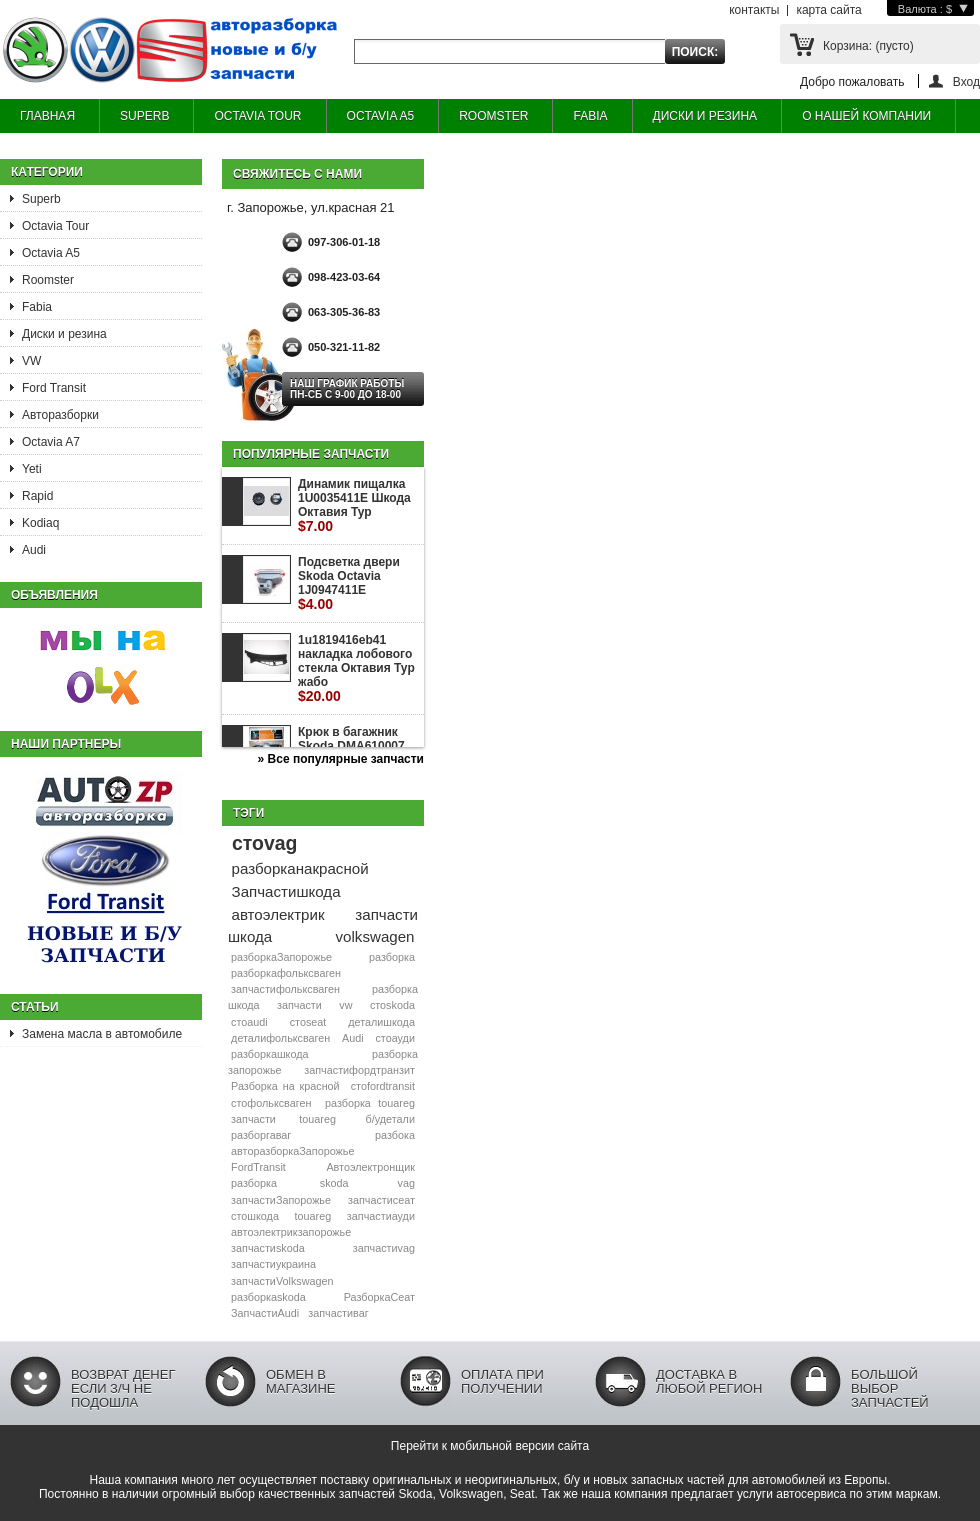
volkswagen (375, 936)
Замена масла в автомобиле (102, 1034)
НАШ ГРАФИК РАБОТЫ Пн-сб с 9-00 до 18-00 (347, 389)
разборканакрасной (300, 868)
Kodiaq (40, 523)
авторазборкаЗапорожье (292, 1151)
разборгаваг (261, 1135)
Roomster (48, 280)
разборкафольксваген (286, 973)
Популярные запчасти (311, 454)
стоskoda (392, 1005)
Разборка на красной (285, 1086)
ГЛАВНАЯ (47, 116)
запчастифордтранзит (359, 1070)
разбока (395, 1135)
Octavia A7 (51, 442)
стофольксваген (271, 1103)
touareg (313, 1216)
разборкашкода (269, 1054)
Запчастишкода (286, 891)
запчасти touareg (283, 1119)
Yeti (32, 469)
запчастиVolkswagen (282, 1281)
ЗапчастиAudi (265, 1313)
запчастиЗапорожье (281, 1200)
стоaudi (249, 1022)
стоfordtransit (383, 1086)
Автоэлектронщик (370, 1167)
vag (406, 1183)
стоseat (308, 1022)
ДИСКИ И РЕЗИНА (705, 116)
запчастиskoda (268, 1248)
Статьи (35, 1007)
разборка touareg (370, 1103)
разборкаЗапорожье (281, 957)
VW (31, 361)
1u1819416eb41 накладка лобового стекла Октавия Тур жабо (356, 668)
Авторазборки (60, 415)
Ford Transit (54, 388)
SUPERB (144, 116)
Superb (41, 199)
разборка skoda (289, 1183)
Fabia (37, 307)
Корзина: (868, 46)
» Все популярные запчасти (341, 759)
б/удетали (390, 1119)
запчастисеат (381, 1200)
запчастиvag (384, 1248)
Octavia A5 (51, 253)
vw (345, 1005)
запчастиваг (338, 1313)
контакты (754, 10)
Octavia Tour (55, 226)
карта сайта (828, 10)
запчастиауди (381, 1216)
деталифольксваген (280, 1038)
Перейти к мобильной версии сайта (490, 1446)
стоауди (394, 1038)
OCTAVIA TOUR (257, 116)
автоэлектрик (278, 914)
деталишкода (381, 1022)
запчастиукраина (273, 1264)
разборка (392, 957)
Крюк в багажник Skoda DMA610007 (351, 746)
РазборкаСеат (379, 1297)
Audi (34, 550)
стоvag (264, 843)
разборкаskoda (268, 1297)
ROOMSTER (493, 116)
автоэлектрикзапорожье (291, 1232)
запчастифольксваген (285, 989)
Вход (966, 81)
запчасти (299, 1005)
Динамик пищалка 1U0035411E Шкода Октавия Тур (354, 505)
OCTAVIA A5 (381, 116)
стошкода (255, 1216)
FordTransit (258, 1167)
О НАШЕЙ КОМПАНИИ (866, 116)
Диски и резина (64, 334)
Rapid (37, 496)
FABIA (590, 116)
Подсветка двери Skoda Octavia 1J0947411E (349, 583)
